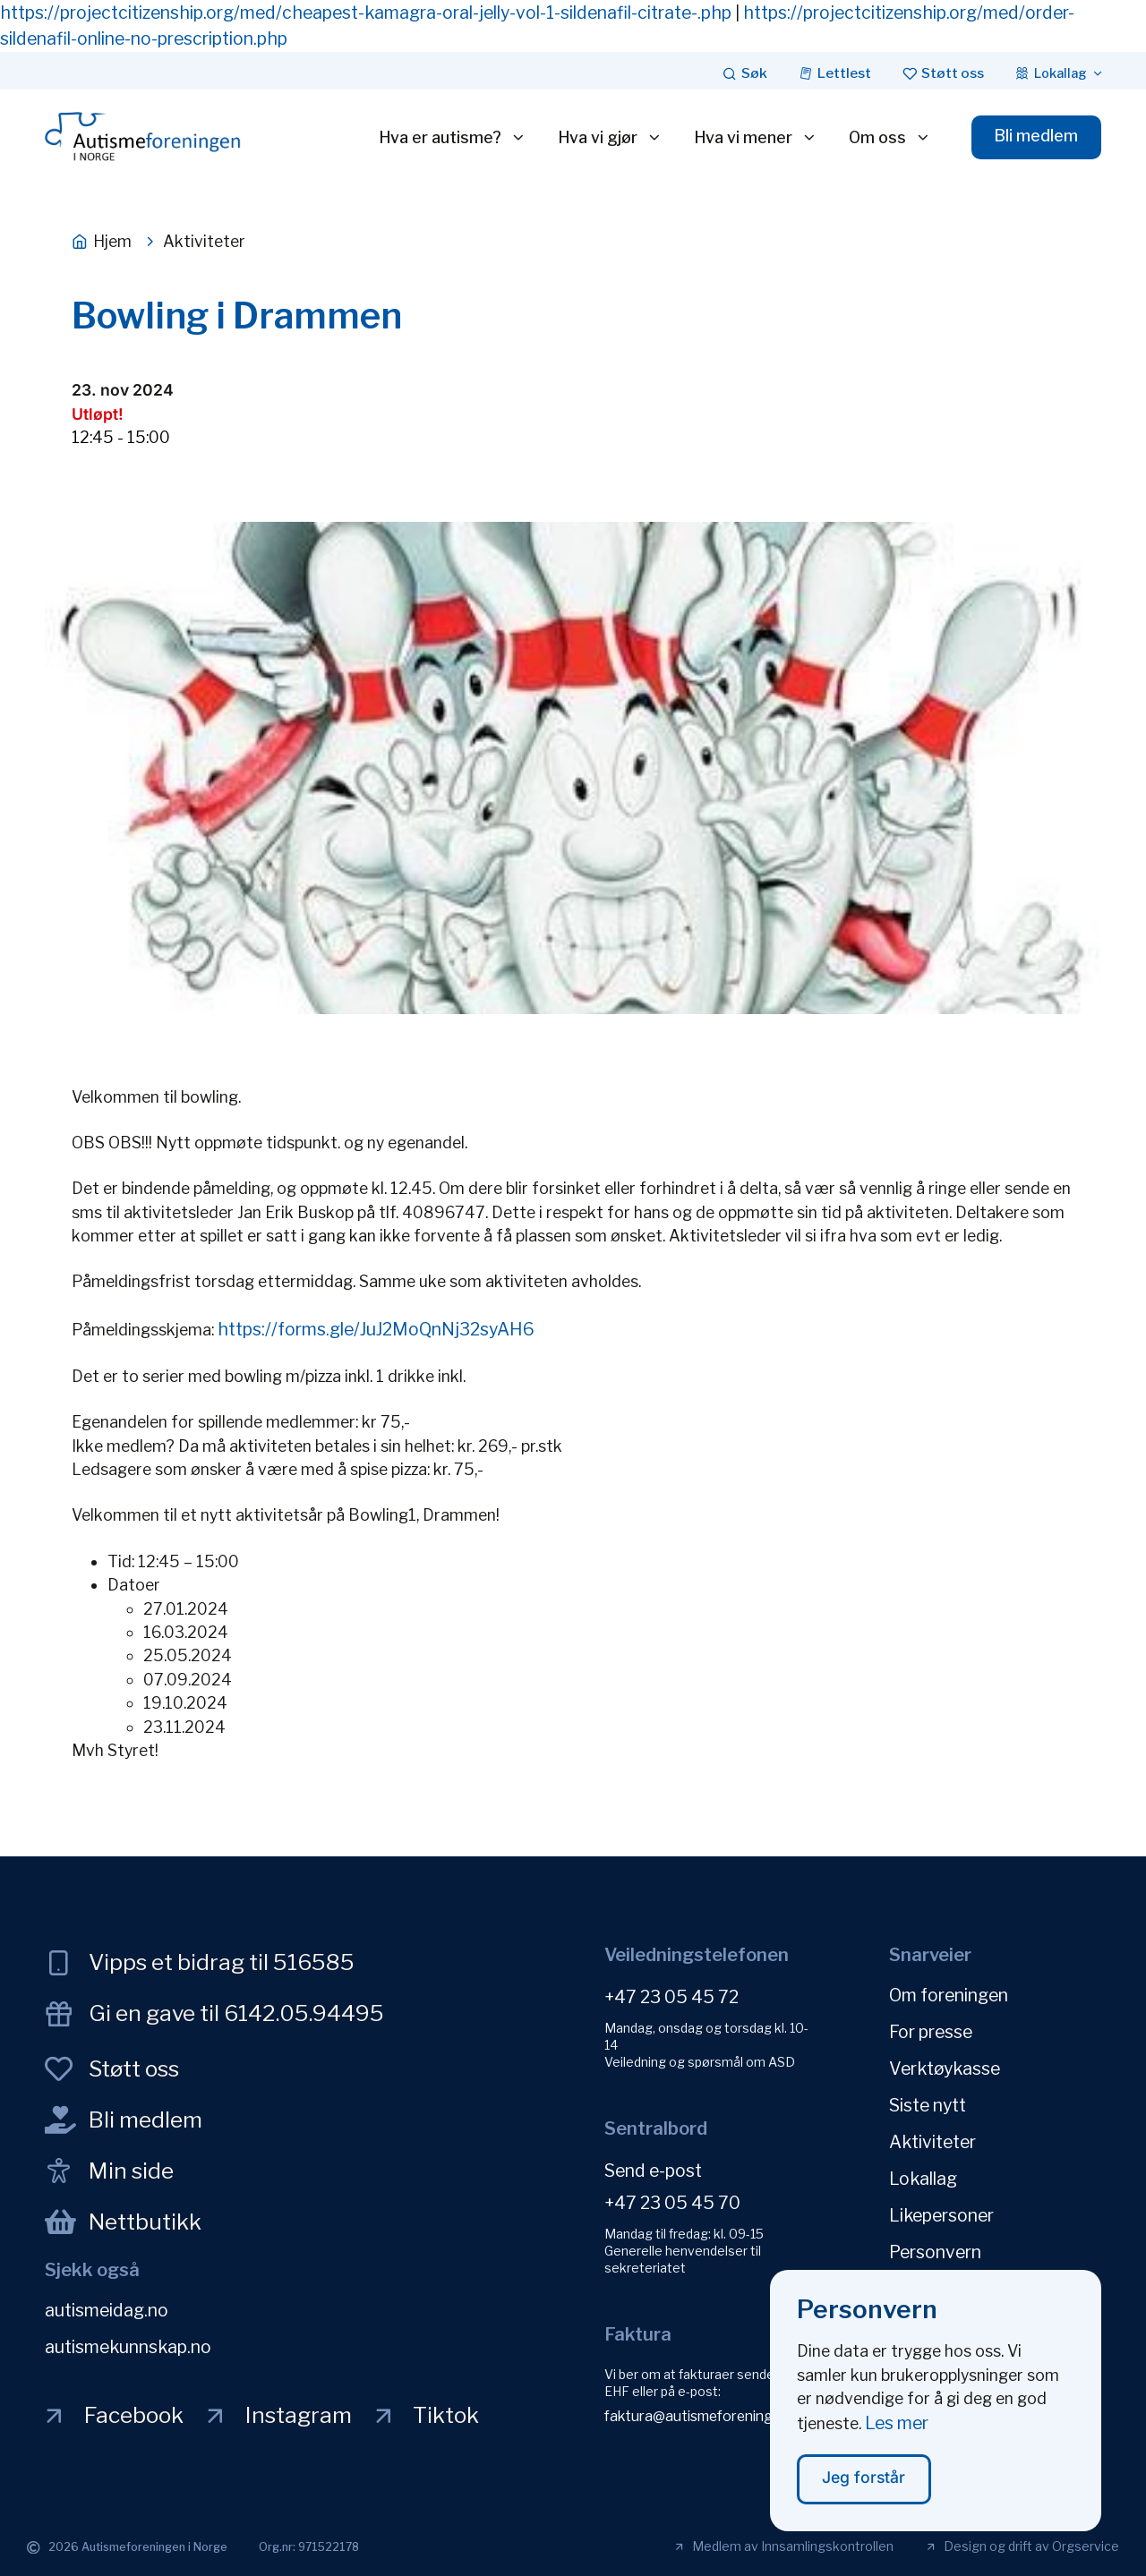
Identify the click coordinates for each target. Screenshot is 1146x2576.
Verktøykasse (944, 2068)
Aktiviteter (932, 2142)
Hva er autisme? (452, 138)
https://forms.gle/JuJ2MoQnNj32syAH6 (376, 1329)
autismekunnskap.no (128, 2347)
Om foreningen (948, 1995)
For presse (930, 2032)
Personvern (935, 2252)
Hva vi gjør (610, 138)
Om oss (890, 138)
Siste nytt (927, 2105)
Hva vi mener (755, 138)
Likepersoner (941, 2215)
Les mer (896, 2437)
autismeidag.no (106, 2310)
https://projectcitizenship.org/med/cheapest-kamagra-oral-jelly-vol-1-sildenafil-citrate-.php (365, 12)
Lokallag (923, 2178)
